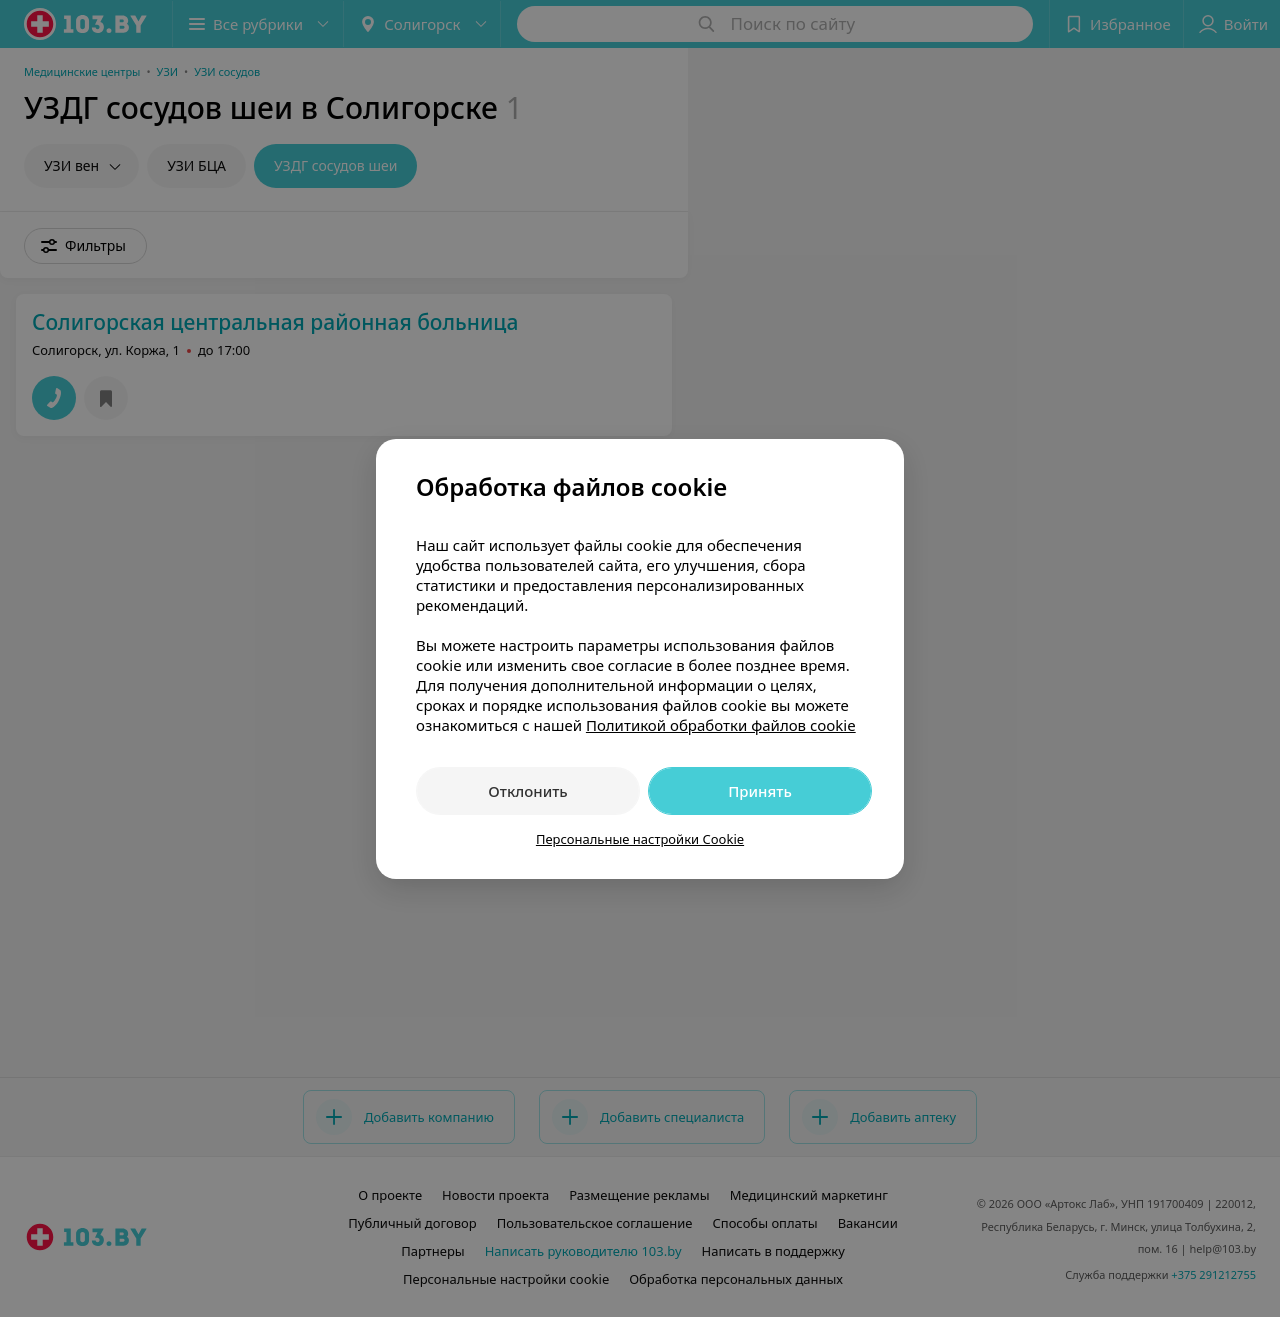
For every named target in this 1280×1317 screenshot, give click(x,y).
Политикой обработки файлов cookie (721, 725)
